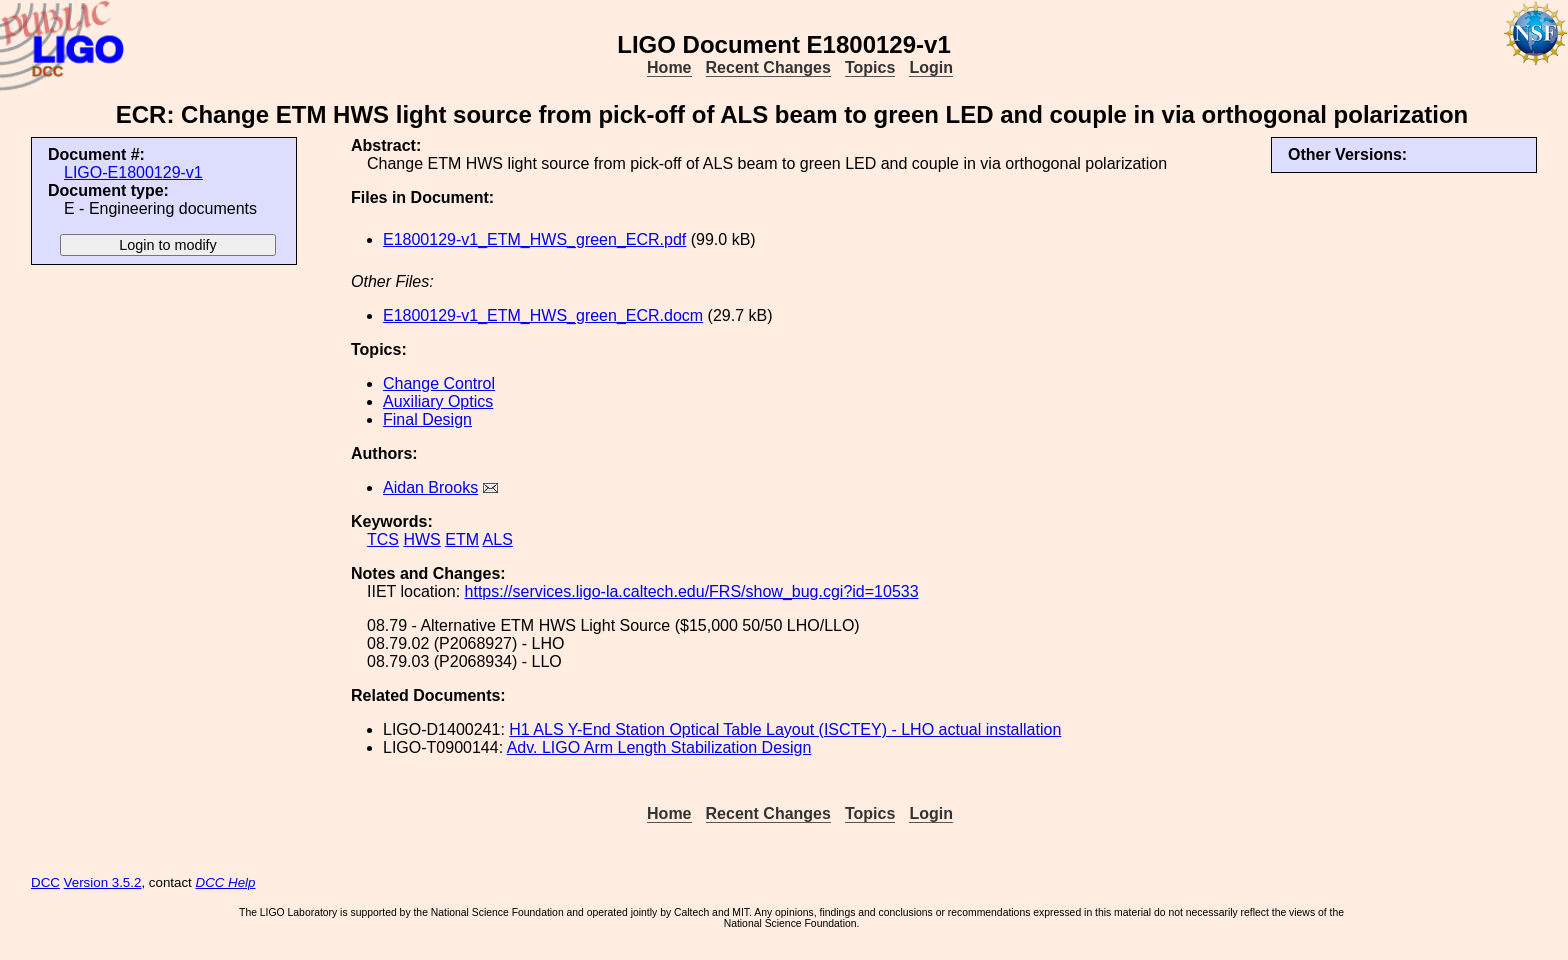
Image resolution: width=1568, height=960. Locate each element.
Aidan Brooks (430, 487)
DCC (45, 882)
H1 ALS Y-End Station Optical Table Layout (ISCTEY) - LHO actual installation (785, 729)
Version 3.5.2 (103, 882)
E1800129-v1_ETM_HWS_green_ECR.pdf (534, 239)
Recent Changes (768, 67)
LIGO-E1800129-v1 (133, 172)
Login (931, 67)
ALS (498, 539)
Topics (870, 67)
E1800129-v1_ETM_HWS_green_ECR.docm (543, 315)
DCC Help (226, 882)
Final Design (427, 419)
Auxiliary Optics (438, 401)
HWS (421, 539)
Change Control (439, 383)
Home (669, 67)
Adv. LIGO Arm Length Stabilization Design (659, 747)
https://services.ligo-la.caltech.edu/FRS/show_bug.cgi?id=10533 (692, 591)
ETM (462, 539)
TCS (383, 539)
